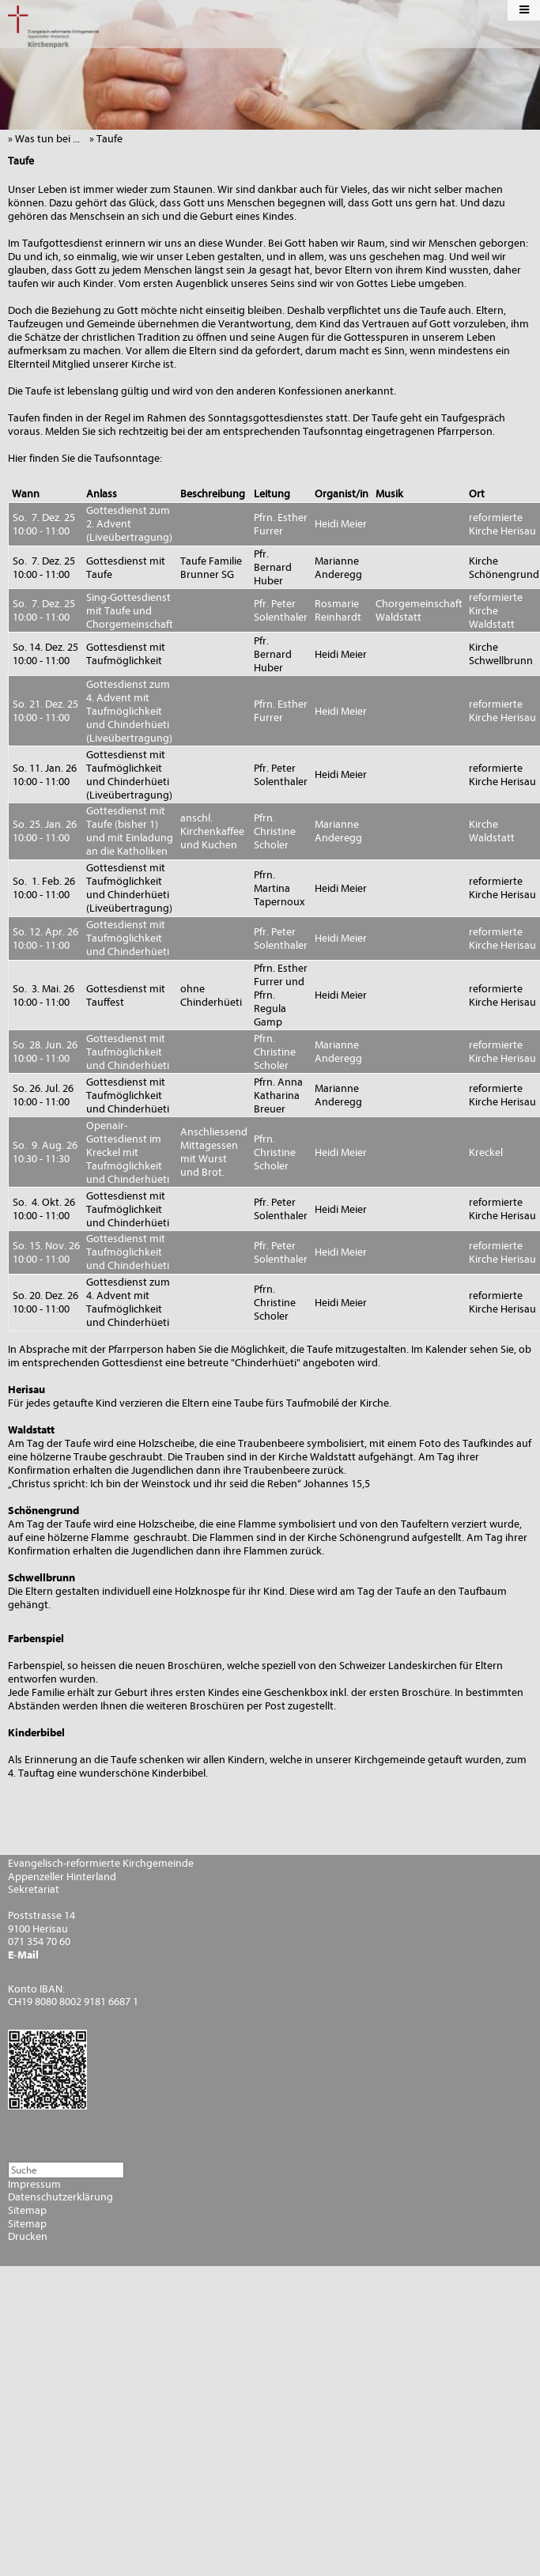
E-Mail (23, 1955)
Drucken (27, 2236)
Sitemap (27, 2210)
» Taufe (109, 138)
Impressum (34, 2184)
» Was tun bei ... (47, 138)
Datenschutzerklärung (60, 2197)
